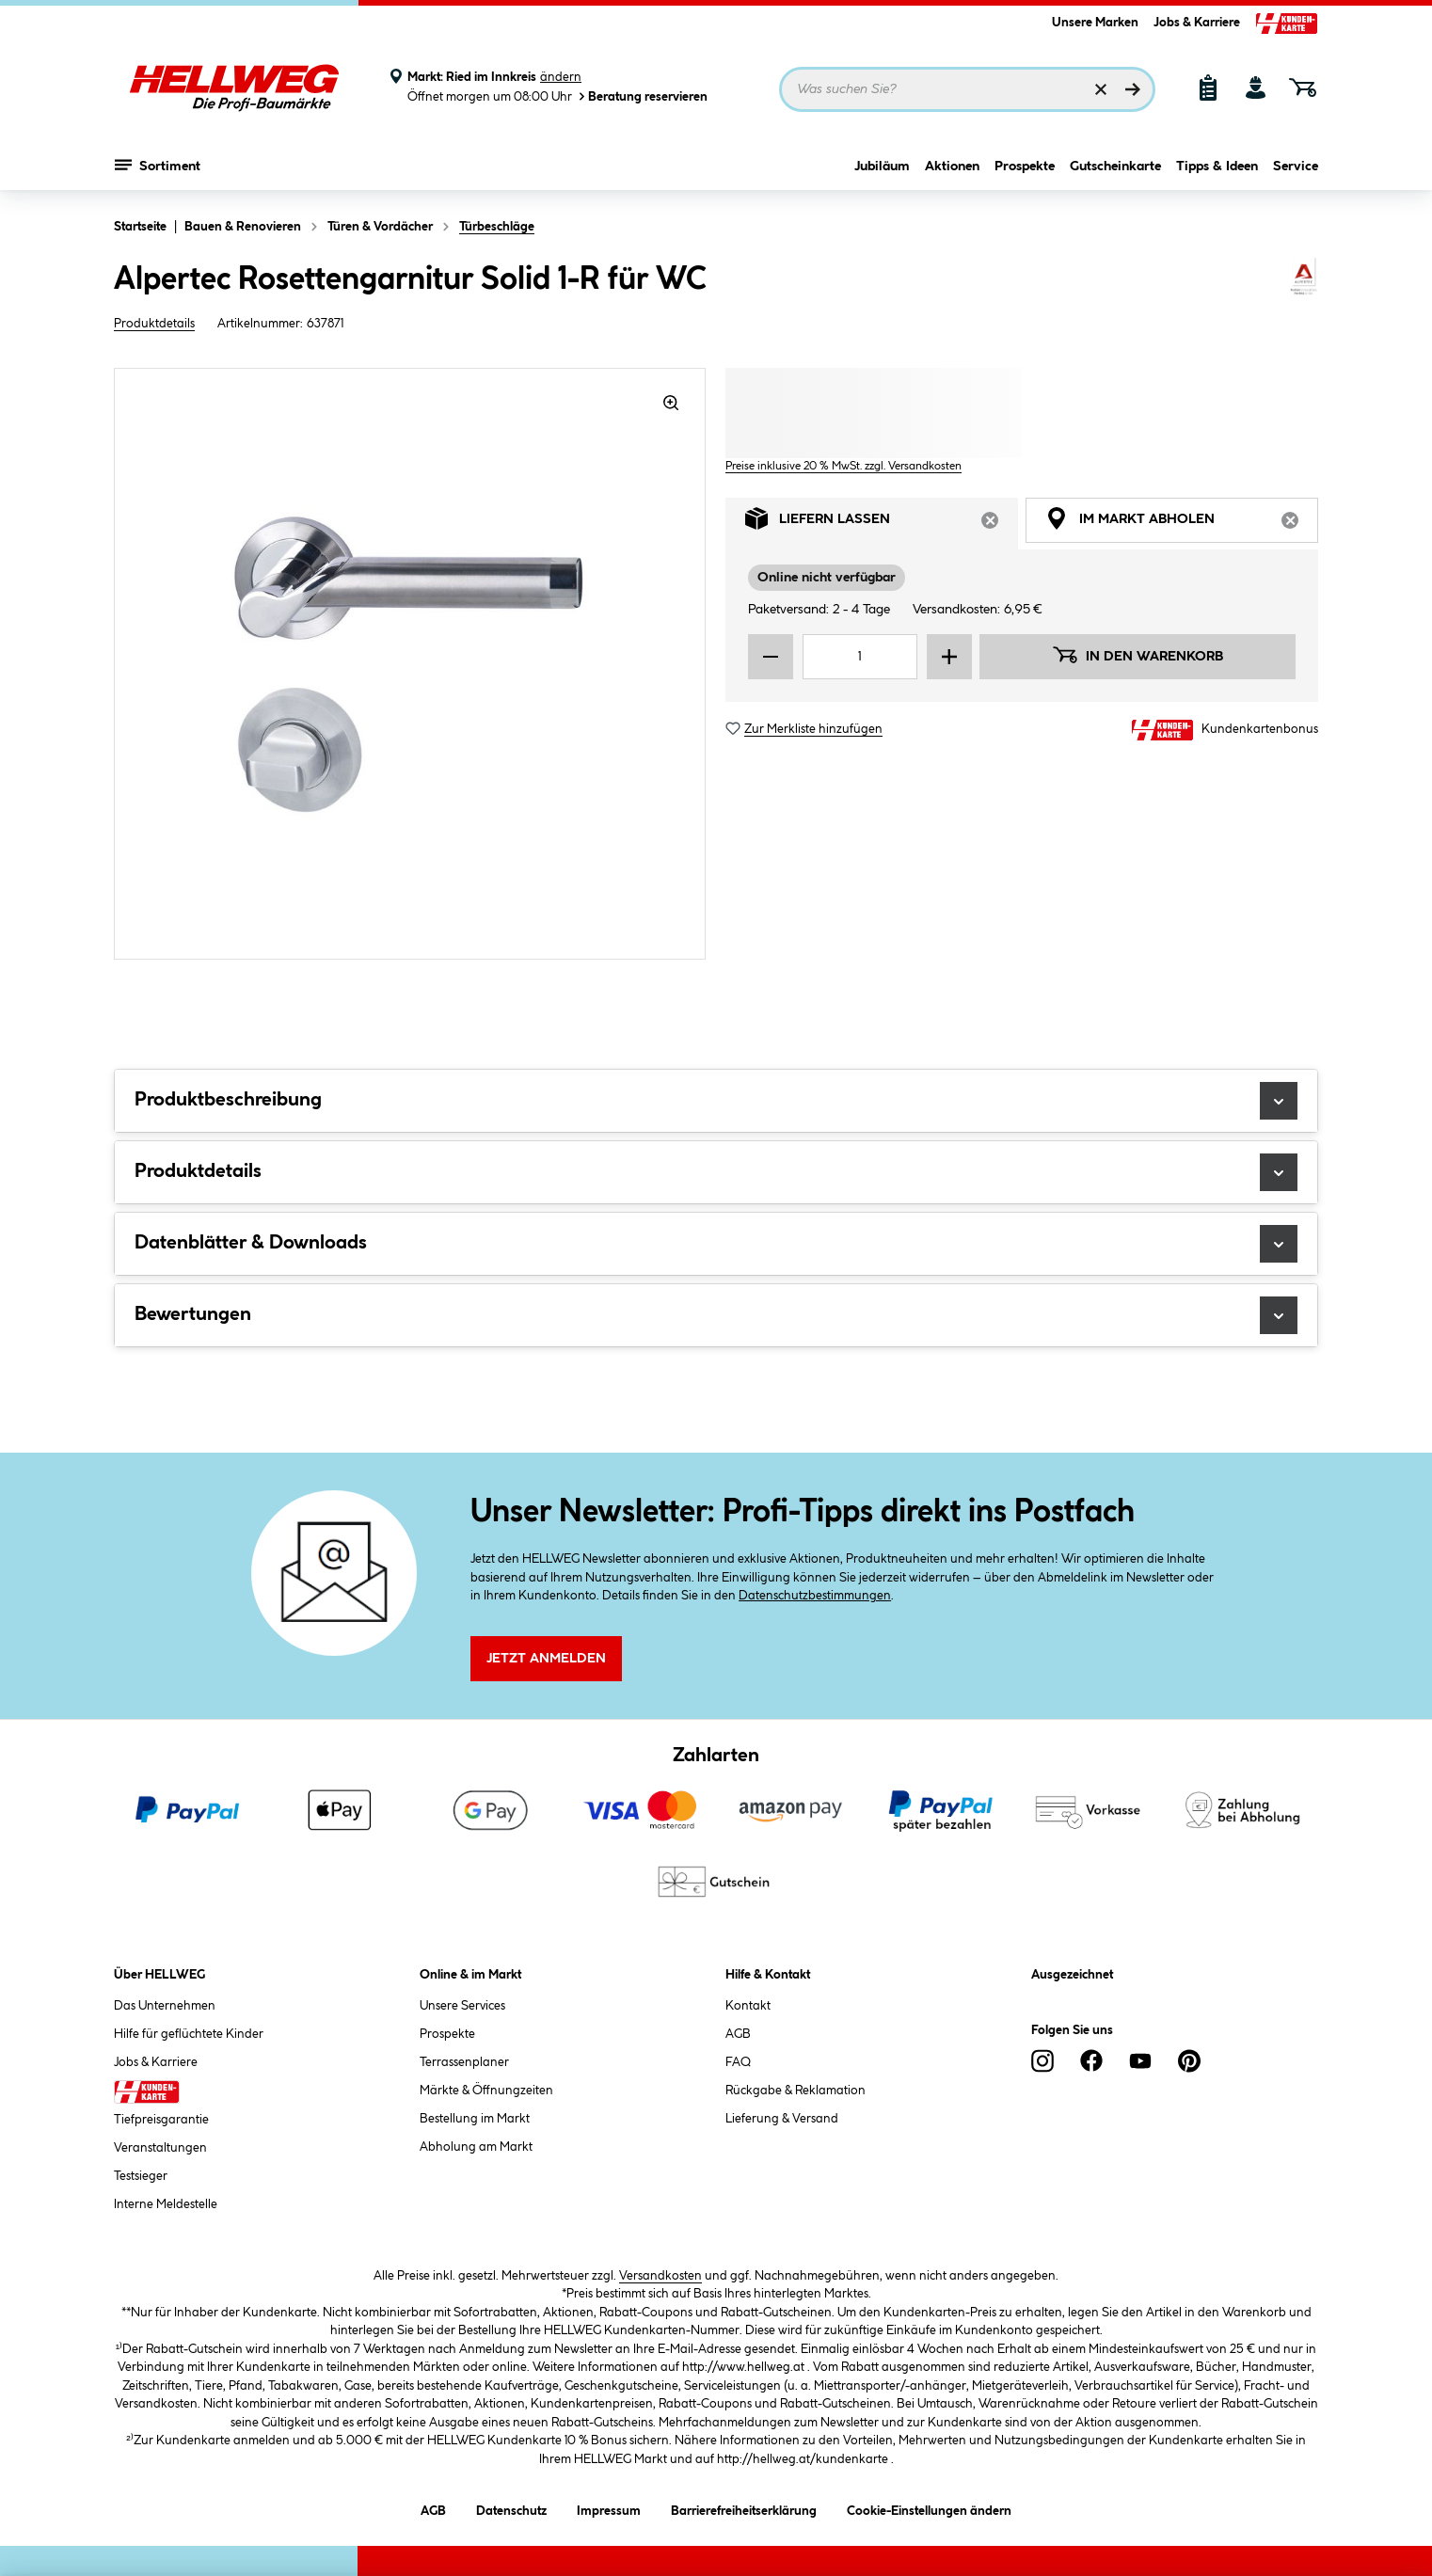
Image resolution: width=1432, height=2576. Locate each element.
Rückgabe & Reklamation (795, 2090)
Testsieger (140, 2176)
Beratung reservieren (642, 96)
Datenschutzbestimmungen (815, 1595)
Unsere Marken (1095, 22)
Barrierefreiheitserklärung (744, 2508)
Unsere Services (462, 2006)
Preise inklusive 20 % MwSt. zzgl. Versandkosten (843, 466)
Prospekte (1024, 166)
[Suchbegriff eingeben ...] (967, 89)
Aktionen (952, 166)
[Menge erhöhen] (949, 656)
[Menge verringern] (770, 656)
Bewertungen (716, 1315)
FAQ (738, 2062)
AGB (738, 2034)
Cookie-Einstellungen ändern (929, 2508)
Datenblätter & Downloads (716, 1244)
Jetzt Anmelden (546, 1658)
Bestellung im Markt (475, 2118)
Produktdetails (154, 323)
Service (1295, 166)
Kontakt (748, 2006)
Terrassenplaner (464, 2062)
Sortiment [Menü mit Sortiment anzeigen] (157, 164)
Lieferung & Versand (781, 2118)
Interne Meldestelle (165, 2204)
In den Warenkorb (1137, 655)
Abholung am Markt (476, 2147)
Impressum (609, 2508)
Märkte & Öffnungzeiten (486, 2090)
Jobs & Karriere (1197, 22)
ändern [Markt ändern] (560, 77)
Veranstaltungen (160, 2148)
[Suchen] (1132, 89)
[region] (410, 664)
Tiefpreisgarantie (161, 2119)
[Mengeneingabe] (860, 656)
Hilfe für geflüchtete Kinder (188, 2034)
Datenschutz (511, 2508)
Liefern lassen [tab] (881, 523)
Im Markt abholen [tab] (1181, 523)
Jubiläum (882, 166)
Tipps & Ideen (1217, 166)
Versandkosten (660, 2276)
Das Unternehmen (164, 2006)
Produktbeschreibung (716, 1101)
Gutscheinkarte (1115, 166)
